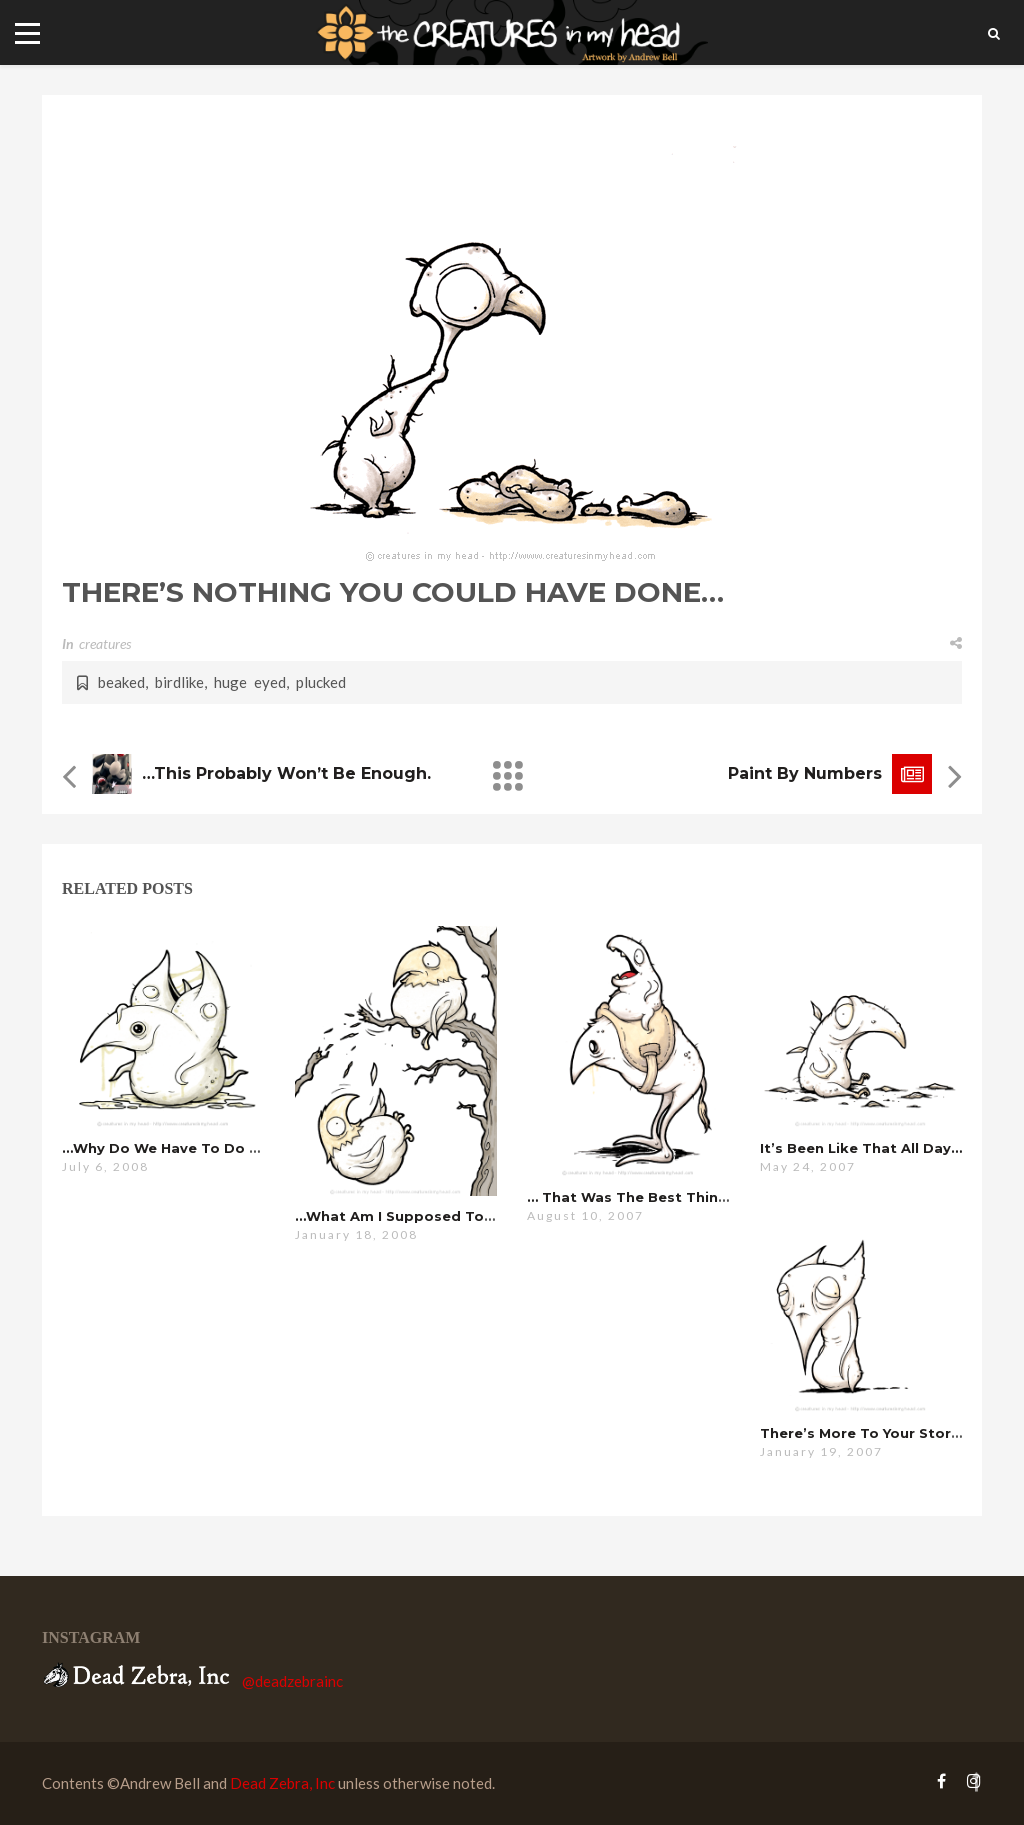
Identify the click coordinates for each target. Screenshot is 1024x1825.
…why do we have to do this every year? (214, 1148)
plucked (321, 682)
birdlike (179, 682)
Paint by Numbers (805, 773)
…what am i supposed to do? (405, 1216)
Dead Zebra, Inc (282, 1783)
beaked (121, 682)
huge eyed (250, 682)
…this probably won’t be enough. (286, 773)
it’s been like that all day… (861, 1148)
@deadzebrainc (292, 1681)
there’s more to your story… (865, 1433)
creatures (105, 643)
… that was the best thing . (647, 1197)
